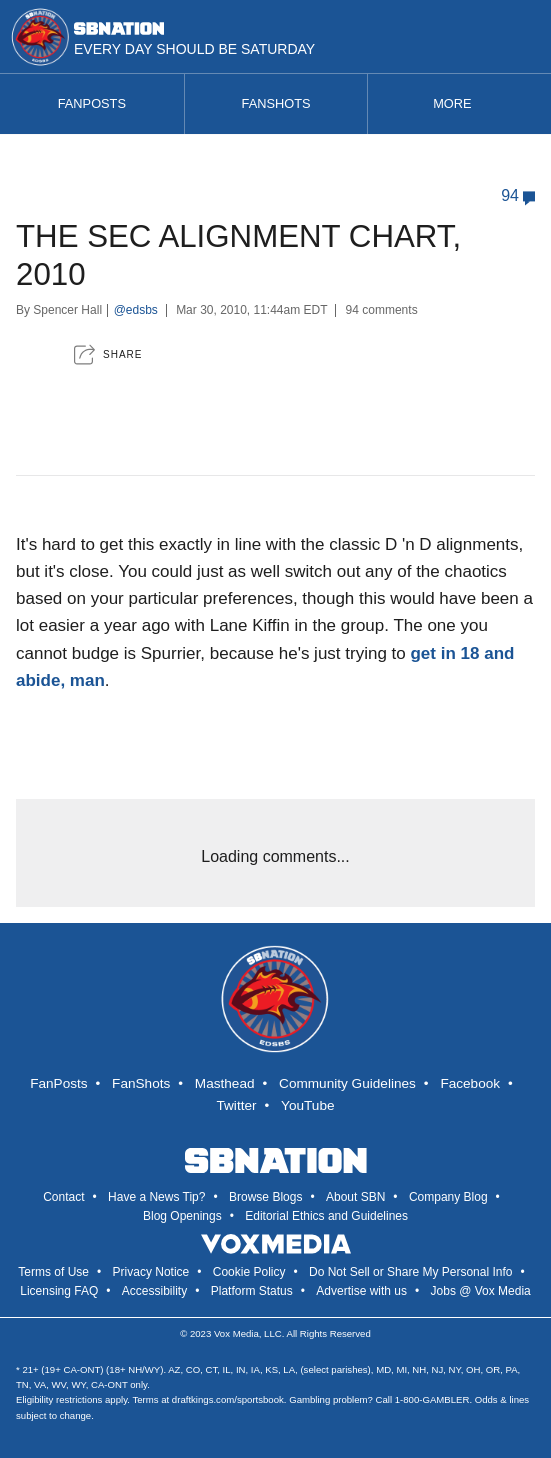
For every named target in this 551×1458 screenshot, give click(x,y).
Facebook (470, 1083)
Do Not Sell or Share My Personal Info (410, 1272)
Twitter (237, 1105)
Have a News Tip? (156, 1197)
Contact (63, 1197)
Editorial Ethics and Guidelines (326, 1216)
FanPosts (58, 1083)
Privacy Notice (151, 1272)
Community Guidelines (347, 1083)
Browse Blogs (265, 1197)
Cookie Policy (249, 1272)
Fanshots (276, 103)
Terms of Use (53, 1272)
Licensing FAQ (59, 1291)
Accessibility (154, 1291)
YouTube (307, 1105)
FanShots (141, 1083)
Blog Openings (182, 1216)
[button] (108, 354)
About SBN (355, 1197)
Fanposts (92, 103)
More (459, 103)
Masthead (225, 1083)
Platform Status (252, 1291)
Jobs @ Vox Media (481, 1291)
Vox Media (236, 1333)
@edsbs (136, 310)
